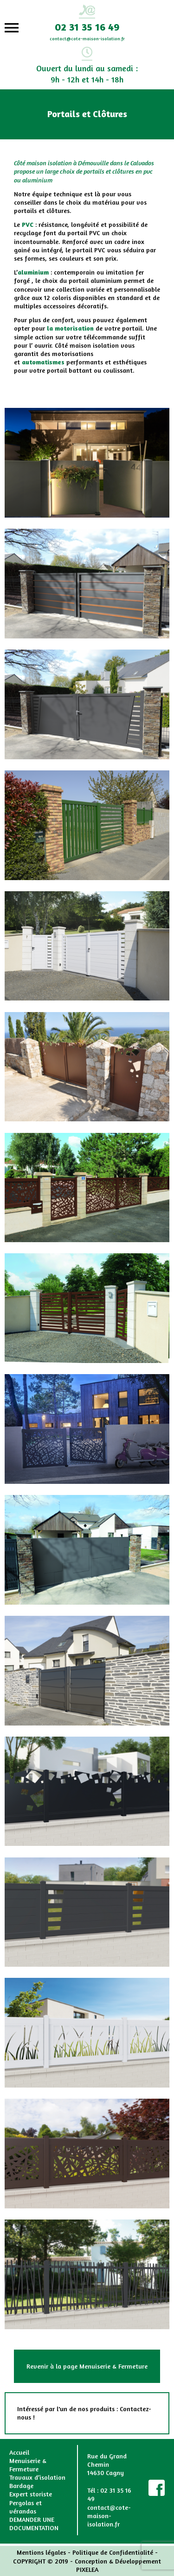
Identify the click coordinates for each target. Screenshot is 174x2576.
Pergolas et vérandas (25, 2507)
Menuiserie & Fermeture (27, 2465)
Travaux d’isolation (37, 2477)
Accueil (19, 2452)
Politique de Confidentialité (112, 2552)
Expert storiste (30, 2494)
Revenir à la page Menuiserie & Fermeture (87, 2366)
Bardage (21, 2485)
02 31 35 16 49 (87, 27)
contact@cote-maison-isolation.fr (87, 38)
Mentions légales (41, 2552)
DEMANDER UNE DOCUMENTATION (33, 2523)
